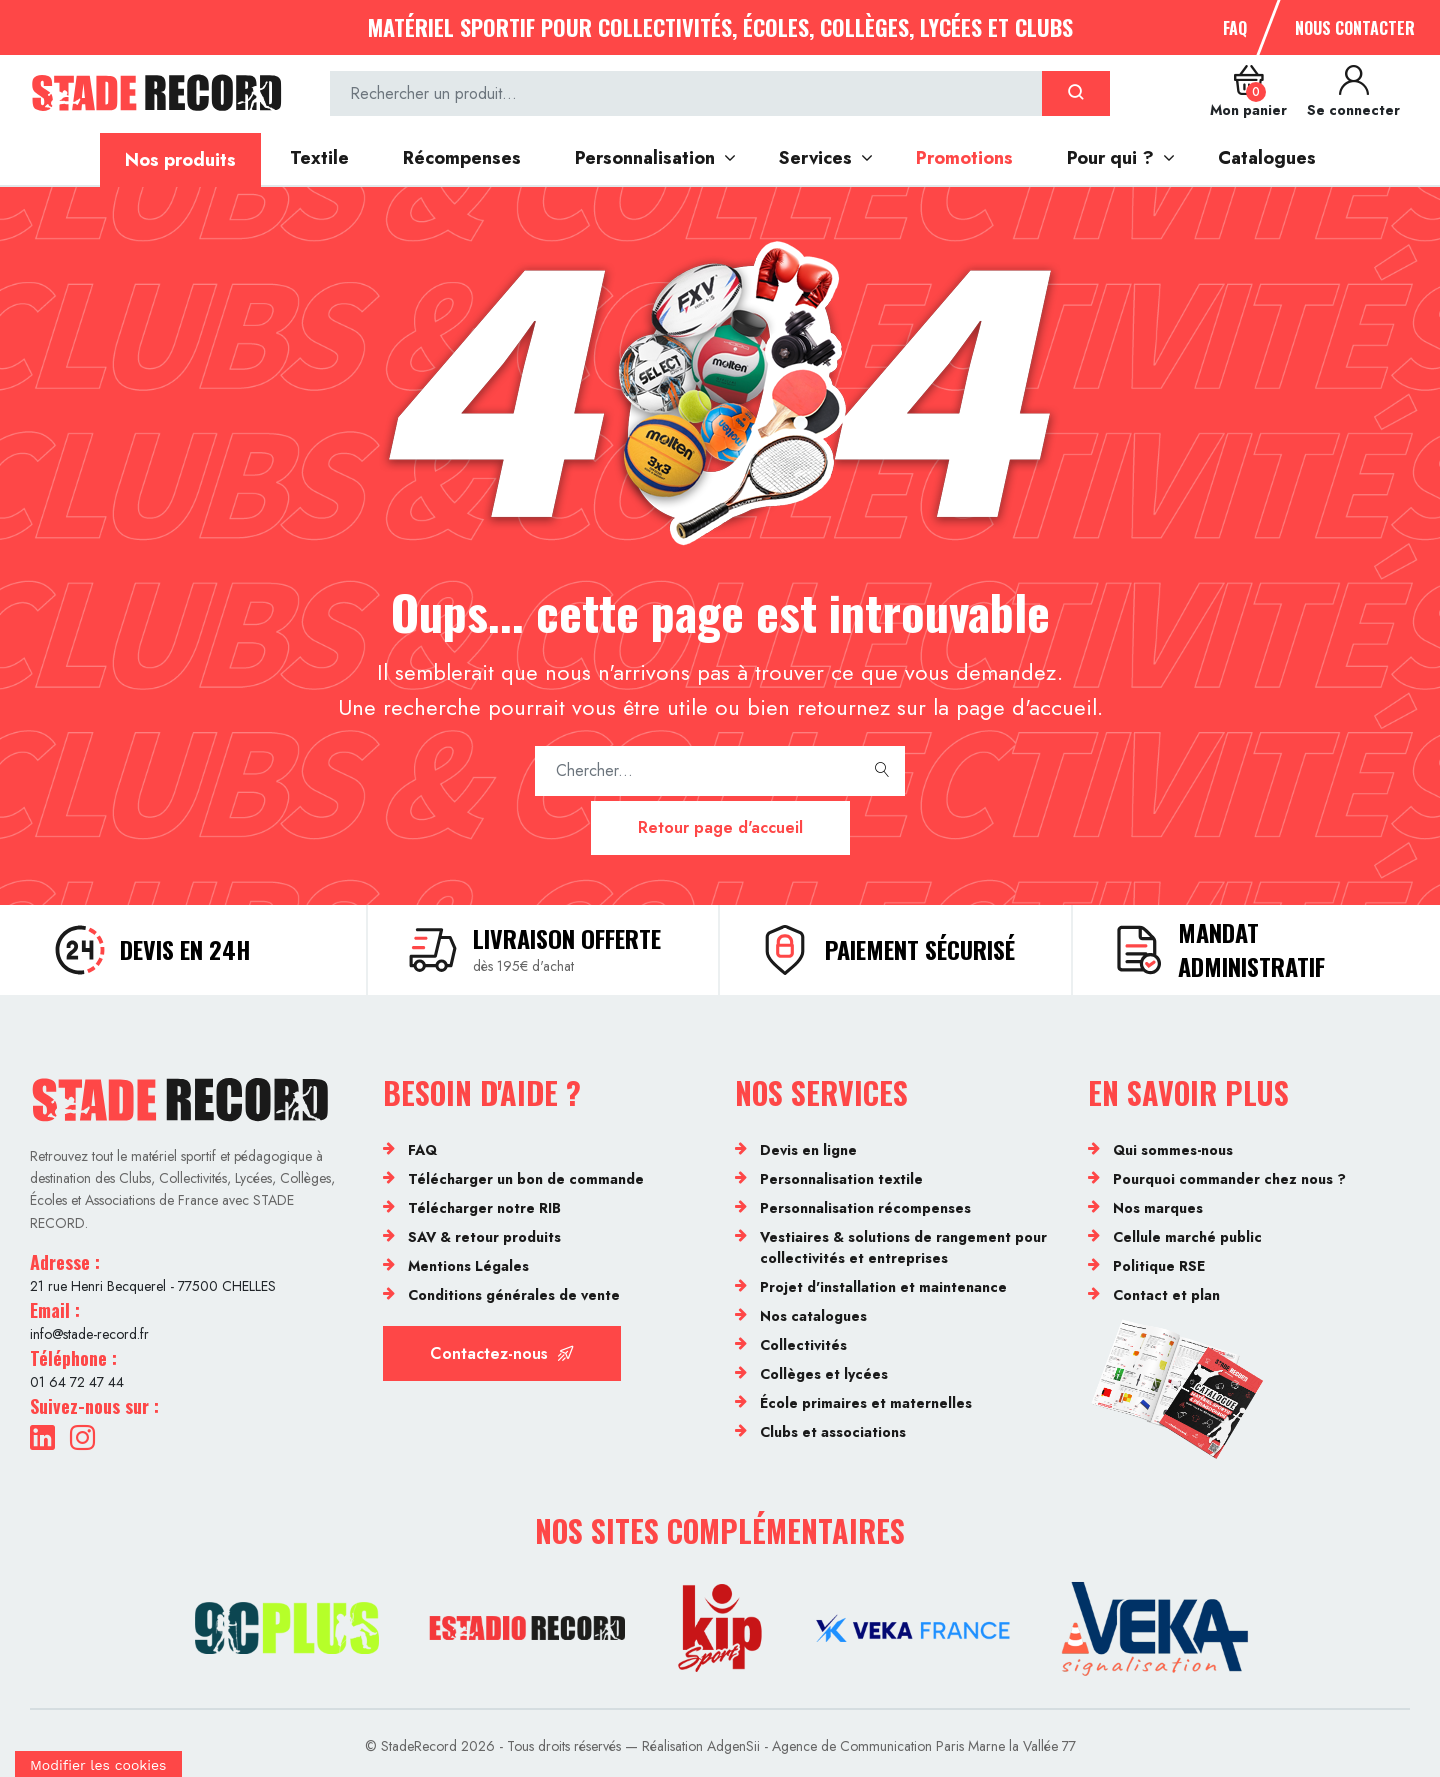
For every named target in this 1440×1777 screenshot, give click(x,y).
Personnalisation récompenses (865, 1208)
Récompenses (462, 158)
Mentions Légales (468, 1266)
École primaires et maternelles (866, 1403)
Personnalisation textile (841, 1179)
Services (815, 158)
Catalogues (1267, 158)
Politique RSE (1159, 1266)
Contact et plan (1166, 1295)
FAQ (1235, 28)
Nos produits (180, 160)
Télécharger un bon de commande (526, 1179)
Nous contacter (1355, 28)
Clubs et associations (833, 1432)
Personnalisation (645, 158)
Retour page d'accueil (720, 827)
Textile (319, 158)
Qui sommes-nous (1173, 1150)
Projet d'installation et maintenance (883, 1287)
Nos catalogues (813, 1316)
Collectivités (803, 1345)
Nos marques (1158, 1208)
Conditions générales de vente (514, 1295)
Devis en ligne (808, 1150)
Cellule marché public (1187, 1237)
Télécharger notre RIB (484, 1208)
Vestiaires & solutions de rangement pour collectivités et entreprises (903, 1247)
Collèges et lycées (824, 1374)
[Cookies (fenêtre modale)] (98, 1764)
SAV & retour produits (484, 1237)
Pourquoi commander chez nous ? (1229, 1179)
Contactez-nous (502, 1353)
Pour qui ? (1110, 158)
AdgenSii (733, 1746)
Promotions (964, 158)
